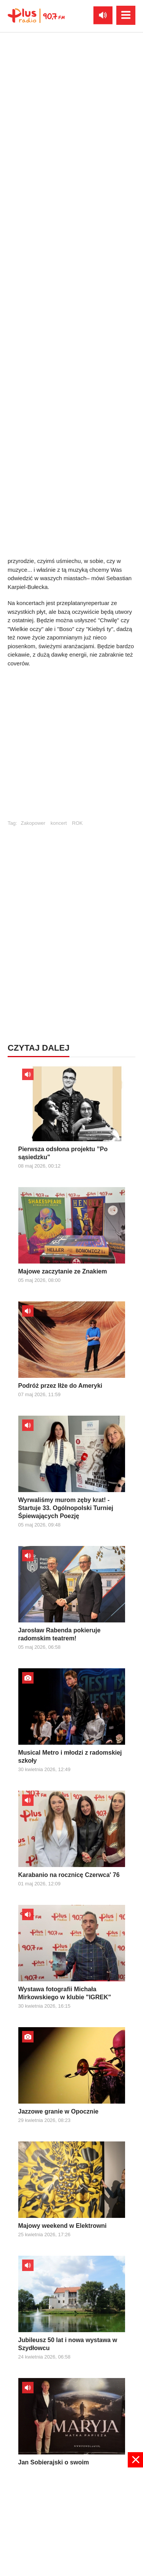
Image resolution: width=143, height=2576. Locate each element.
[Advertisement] (71, 2520)
